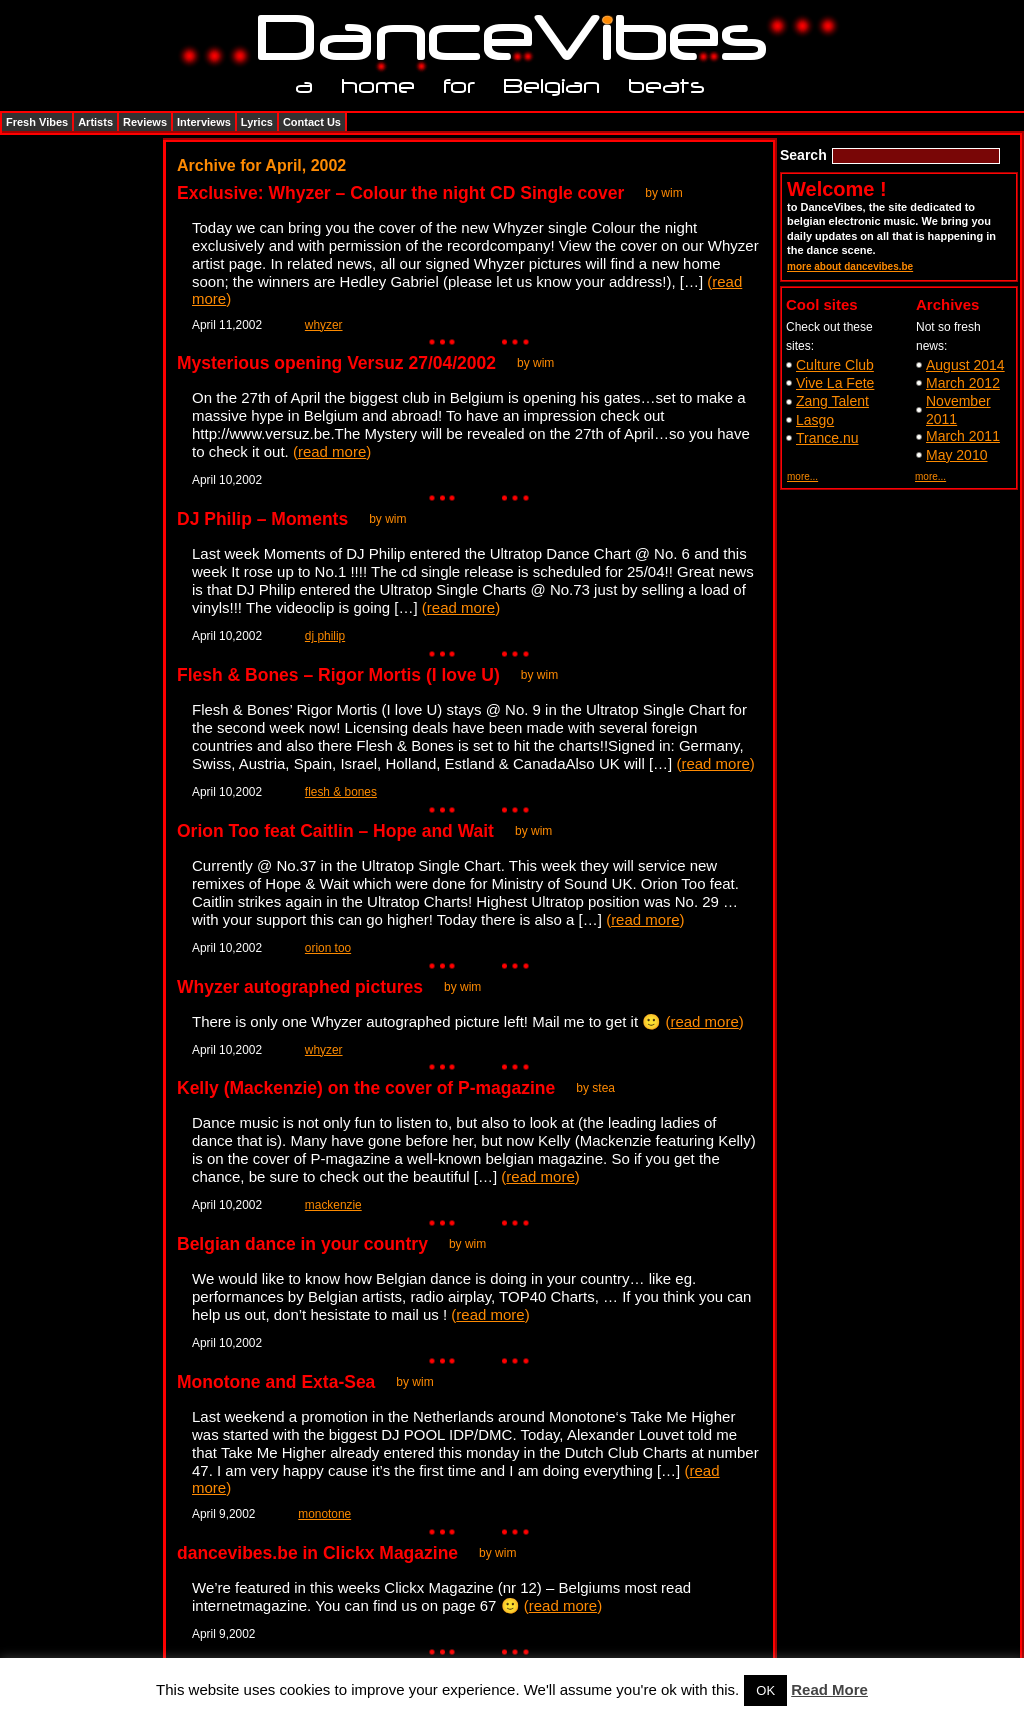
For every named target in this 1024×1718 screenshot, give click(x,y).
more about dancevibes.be (850, 266)
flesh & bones (341, 792)
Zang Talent (832, 401)
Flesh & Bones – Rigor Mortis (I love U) (338, 675)
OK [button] (765, 1690)
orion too (328, 948)
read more (332, 451)
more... (802, 476)
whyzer (324, 325)
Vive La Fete (835, 383)
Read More (829, 1689)
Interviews (204, 122)
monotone (324, 1514)
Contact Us (312, 122)
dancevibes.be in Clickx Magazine (317, 1553)
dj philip (325, 636)
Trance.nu (827, 438)
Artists (95, 122)
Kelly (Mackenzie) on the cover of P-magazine (366, 1088)
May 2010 (956, 455)
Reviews (145, 122)
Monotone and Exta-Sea (276, 1382)
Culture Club (835, 365)
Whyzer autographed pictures (300, 987)
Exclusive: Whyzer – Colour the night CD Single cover (400, 193)
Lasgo (815, 420)
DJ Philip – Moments (262, 519)
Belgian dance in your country (302, 1244)
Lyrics (257, 122)
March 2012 (963, 383)
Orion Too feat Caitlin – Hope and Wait (335, 831)
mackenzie (333, 1205)
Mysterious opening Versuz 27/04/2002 (336, 363)
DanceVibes (504, 38)
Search (803, 155)
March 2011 (963, 436)
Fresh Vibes (37, 122)
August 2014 (965, 365)
